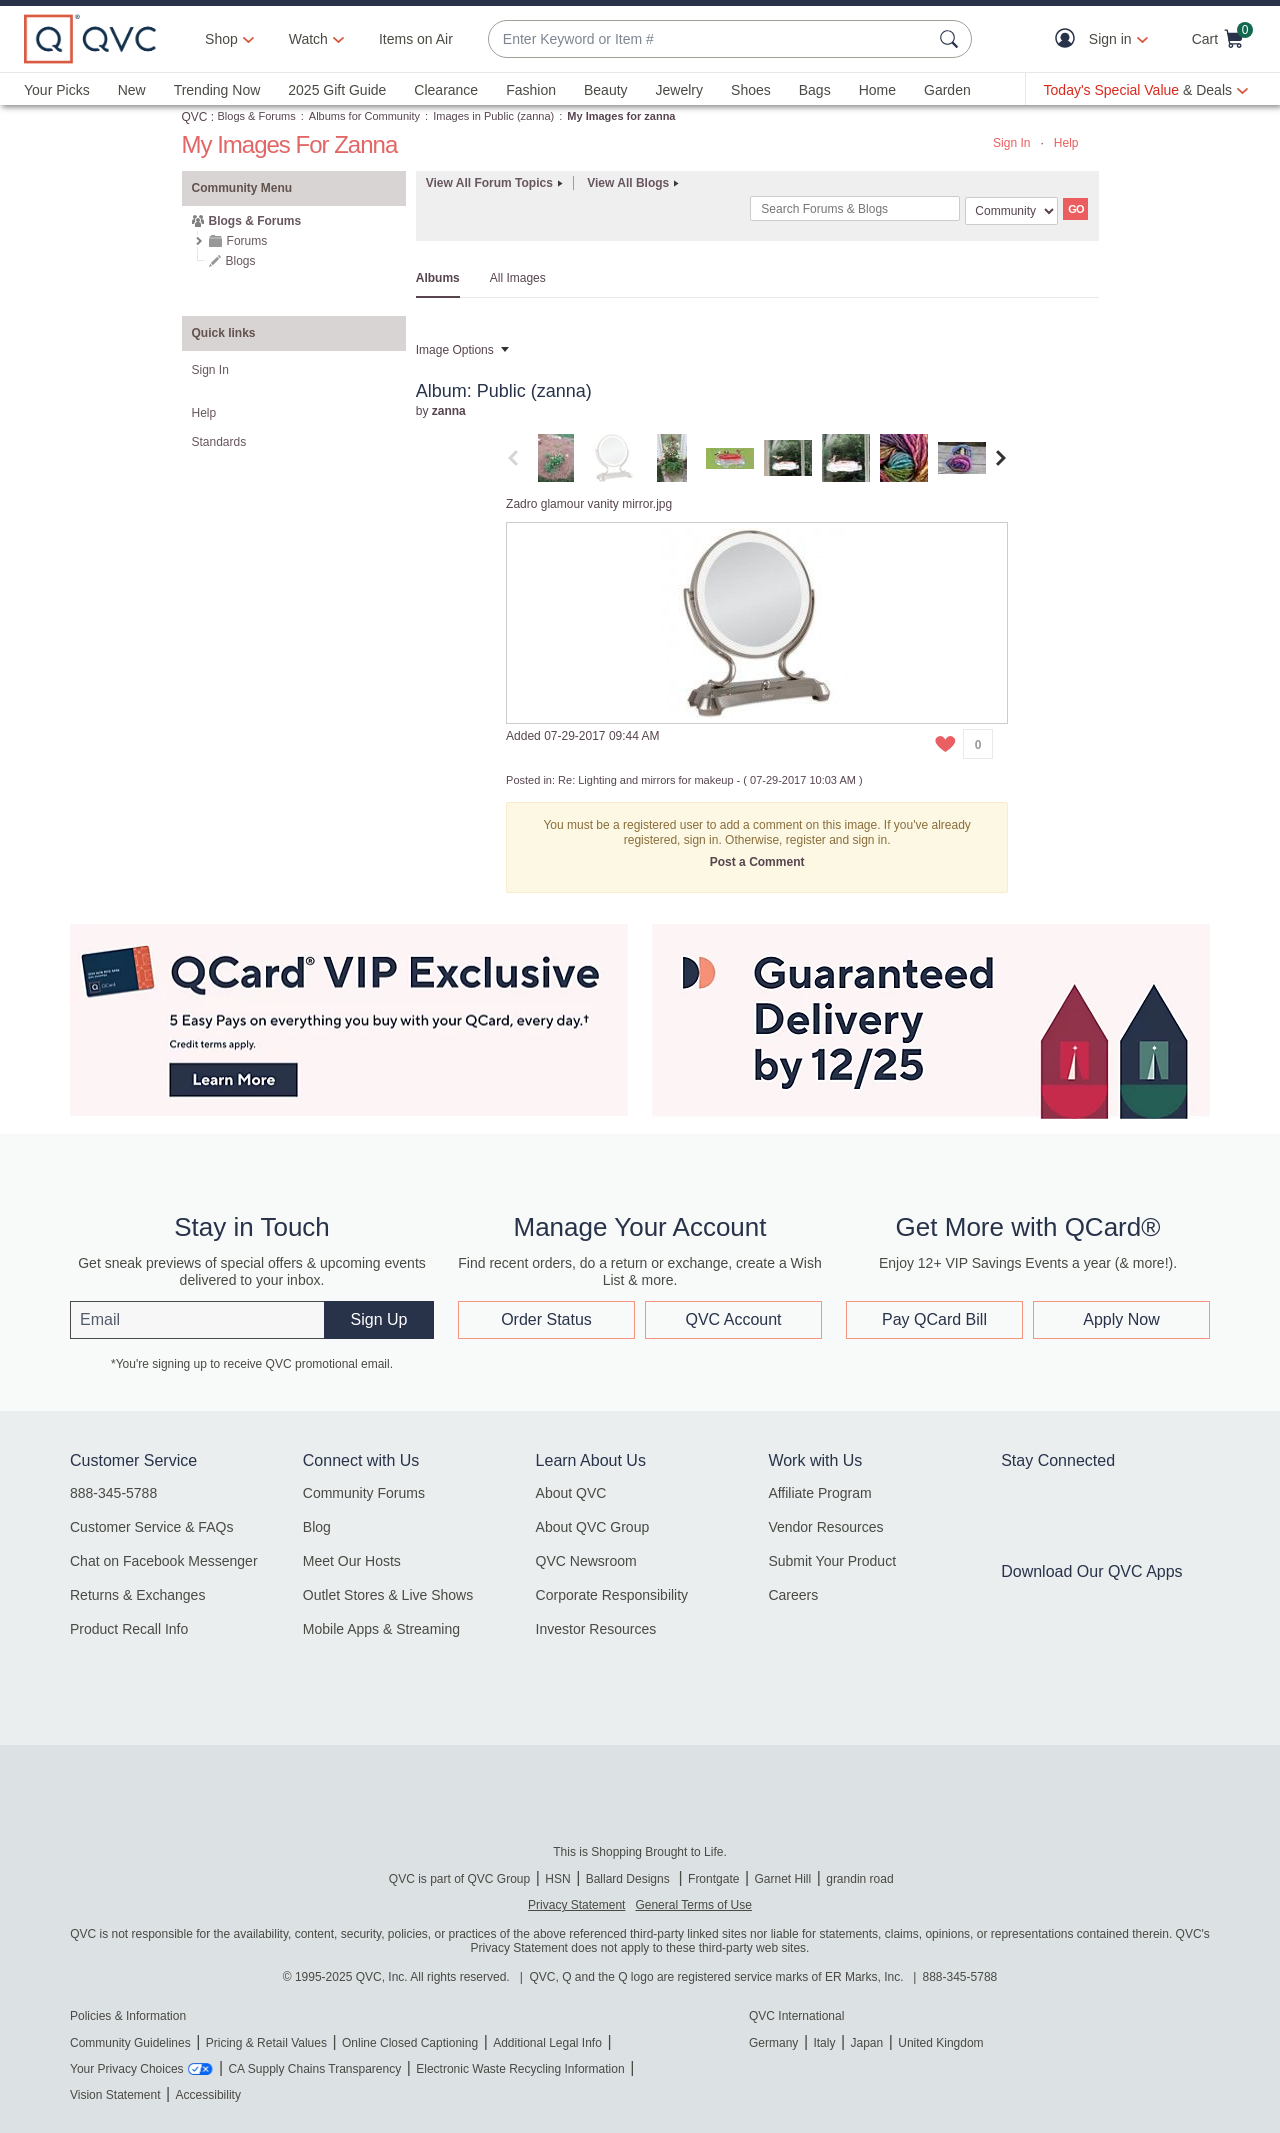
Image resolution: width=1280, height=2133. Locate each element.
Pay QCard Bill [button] (934, 1319)
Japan (866, 2043)
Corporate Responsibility (612, 1595)
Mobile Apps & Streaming (381, 1629)
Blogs (241, 261)
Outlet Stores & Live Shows (388, 1595)
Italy (824, 2043)
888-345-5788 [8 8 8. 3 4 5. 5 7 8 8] (960, 1977)
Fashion (531, 90)
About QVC (571, 1493)
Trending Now (217, 90)
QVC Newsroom (586, 1561)
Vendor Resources (825, 1527)
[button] (1069, 39)
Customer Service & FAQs (151, 1527)
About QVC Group (593, 1527)
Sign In (1011, 143)
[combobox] (710, 39)
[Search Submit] (952, 39)
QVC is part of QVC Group (459, 1879)
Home (877, 90)
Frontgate (713, 1879)
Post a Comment (757, 862)
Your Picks (57, 90)
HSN (557, 1879)
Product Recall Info (129, 1629)
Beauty (606, 90)
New (132, 90)
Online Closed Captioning (410, 2043)
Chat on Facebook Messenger (164, 1561)
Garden (947, 90)
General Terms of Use (693, 1905)
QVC (195, 117)
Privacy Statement (576, 1905)
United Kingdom (940, 2043)
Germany (773, 2043)
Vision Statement (115, 2095)
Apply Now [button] (1121, 1319)
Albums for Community (364, 116)
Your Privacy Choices (127, 2069)
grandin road (859, 1879)
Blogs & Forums (257, 116)
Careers (793, 1595)
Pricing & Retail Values (266, 2043)
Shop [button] (221, 39)
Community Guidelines (130, 2043)
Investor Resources (596, 1629)
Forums (247, 241)
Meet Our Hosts (352, 1561)
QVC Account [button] (733, 1319)
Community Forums (364, 1493)
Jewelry (679, 90)
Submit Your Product (832, 1561)
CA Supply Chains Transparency (314, 2069)
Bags (815, 90)
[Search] (855, 208)
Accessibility (208, 2095)
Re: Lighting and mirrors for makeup (645, 780)
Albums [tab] (438, 278)
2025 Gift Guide (337, 90)
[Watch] (309, 39)
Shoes (751, 90)
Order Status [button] (546, 1319)
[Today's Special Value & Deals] (1146, 90)
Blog (317, 1527)
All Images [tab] (518, 278)
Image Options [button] (455, 350)
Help (1066, 143)
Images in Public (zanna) (493, 116)
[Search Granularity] (1011, 211)
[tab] (556, 457)
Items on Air (416, 39)
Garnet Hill (782, 1879)
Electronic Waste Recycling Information (520, 2069)
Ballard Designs (629, 1879)
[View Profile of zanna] (449, 411)
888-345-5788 (113, 1493)
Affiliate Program (819, 1493)
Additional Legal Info (547, 2043)
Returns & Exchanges (137, 1595)
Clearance (446, 90)
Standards (219, 442)
